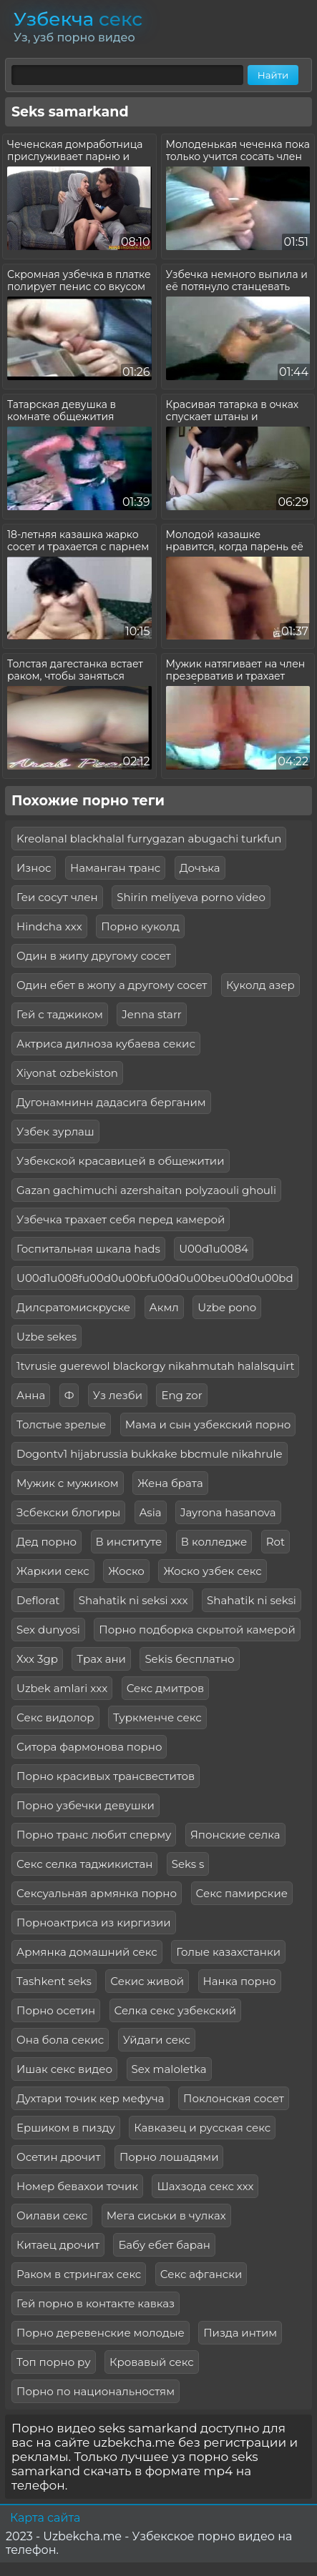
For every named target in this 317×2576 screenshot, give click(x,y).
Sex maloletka (169, 2069)
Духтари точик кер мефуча (90, 2098)
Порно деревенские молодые (100, 2332)
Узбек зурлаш (55, 1131)
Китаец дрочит (57, 2245)
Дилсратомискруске (73, 1307)
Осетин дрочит (58, 2157)
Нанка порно (239, 1981)
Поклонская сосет (233, 2098)
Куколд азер (260, 985)
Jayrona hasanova (228, 1512)
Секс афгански (201, 2274)
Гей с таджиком (59, 1014)
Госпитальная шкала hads (88, 1248)
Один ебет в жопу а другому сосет (111, 985)
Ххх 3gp (37, 1659)
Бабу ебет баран (164, 2245)
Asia (151, 1512)
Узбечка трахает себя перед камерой (120, 1219)
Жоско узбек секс (212, 1571)
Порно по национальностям (95, 2391)
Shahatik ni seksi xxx (133, 1600)
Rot (275, 1541)
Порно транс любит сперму (93, 1834)
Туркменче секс (157, 1717)
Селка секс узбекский (175, 2010)
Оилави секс (51, 2215)
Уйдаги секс (156, 2040)
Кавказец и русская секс (202, 2127)
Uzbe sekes (46, 1336)
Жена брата (170, 1483)
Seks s (188, 1864)
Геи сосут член (57, 897)
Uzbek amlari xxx (61, 1688)
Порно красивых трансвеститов (105, 1776)
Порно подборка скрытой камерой (197, 1629)
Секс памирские (242, 1893)
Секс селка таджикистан (84, 1864)
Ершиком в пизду (65, 2127)
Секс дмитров (165, 1688)
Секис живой (147, 1981)
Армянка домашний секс (86, 1952)
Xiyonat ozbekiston (67, 1073)
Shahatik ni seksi (251, 1600)
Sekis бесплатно (189, 1659)
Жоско (126, 1571)
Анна (30, 1395)
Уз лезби (117, 1395)
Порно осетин (55, 2010)
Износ (33, 868)
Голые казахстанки (228, 1952)
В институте (129, 1541)
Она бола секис (60, 2040)
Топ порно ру (53, 2362)
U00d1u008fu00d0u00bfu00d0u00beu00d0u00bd (154, 1278)
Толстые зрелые (61, 1424)
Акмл (164, 1307)
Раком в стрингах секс (78, 2274)
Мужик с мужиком (67, 1483)
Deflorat (37, 1600)
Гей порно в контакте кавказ (95, 2303)
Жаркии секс (52, 1571)
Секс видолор (55, 1717)
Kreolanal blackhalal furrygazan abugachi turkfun (148, 838)
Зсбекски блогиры (68, 1512)
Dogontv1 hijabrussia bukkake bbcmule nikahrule (149, 1454)
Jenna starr (152, 1014)
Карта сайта (45, 2518)
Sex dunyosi (48, 1629)
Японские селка (235, 1834)
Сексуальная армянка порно (96, 1893)
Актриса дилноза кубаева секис (105, 1043)
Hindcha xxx (49, 926)
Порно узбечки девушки (85, 1805)
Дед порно (46, 1541)
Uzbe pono (226, 1307)
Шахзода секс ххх (205, 2186)
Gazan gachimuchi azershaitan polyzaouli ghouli (146, 1190)
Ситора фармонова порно (89, 1747)
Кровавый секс (151, 2362)
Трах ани (101, 1659)
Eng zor (181, 1395)
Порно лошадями (169, 2157)
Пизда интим (240, 2332)
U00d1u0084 (213, 1248)
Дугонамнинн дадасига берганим (111, 1102)
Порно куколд (140, 926)
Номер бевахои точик (77, 2186)
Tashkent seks (54, 1981)
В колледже (214, 1541)
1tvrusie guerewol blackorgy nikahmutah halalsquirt (155, 1366)
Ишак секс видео (64, 2069)
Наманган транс (115, 868)
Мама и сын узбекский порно (208, 1424)
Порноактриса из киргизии (93, 1922)
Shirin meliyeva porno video (191, 897)
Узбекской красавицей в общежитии (120, 1161)
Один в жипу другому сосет (93, 956)
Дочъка (200, 868)
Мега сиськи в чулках (166, 2215)
